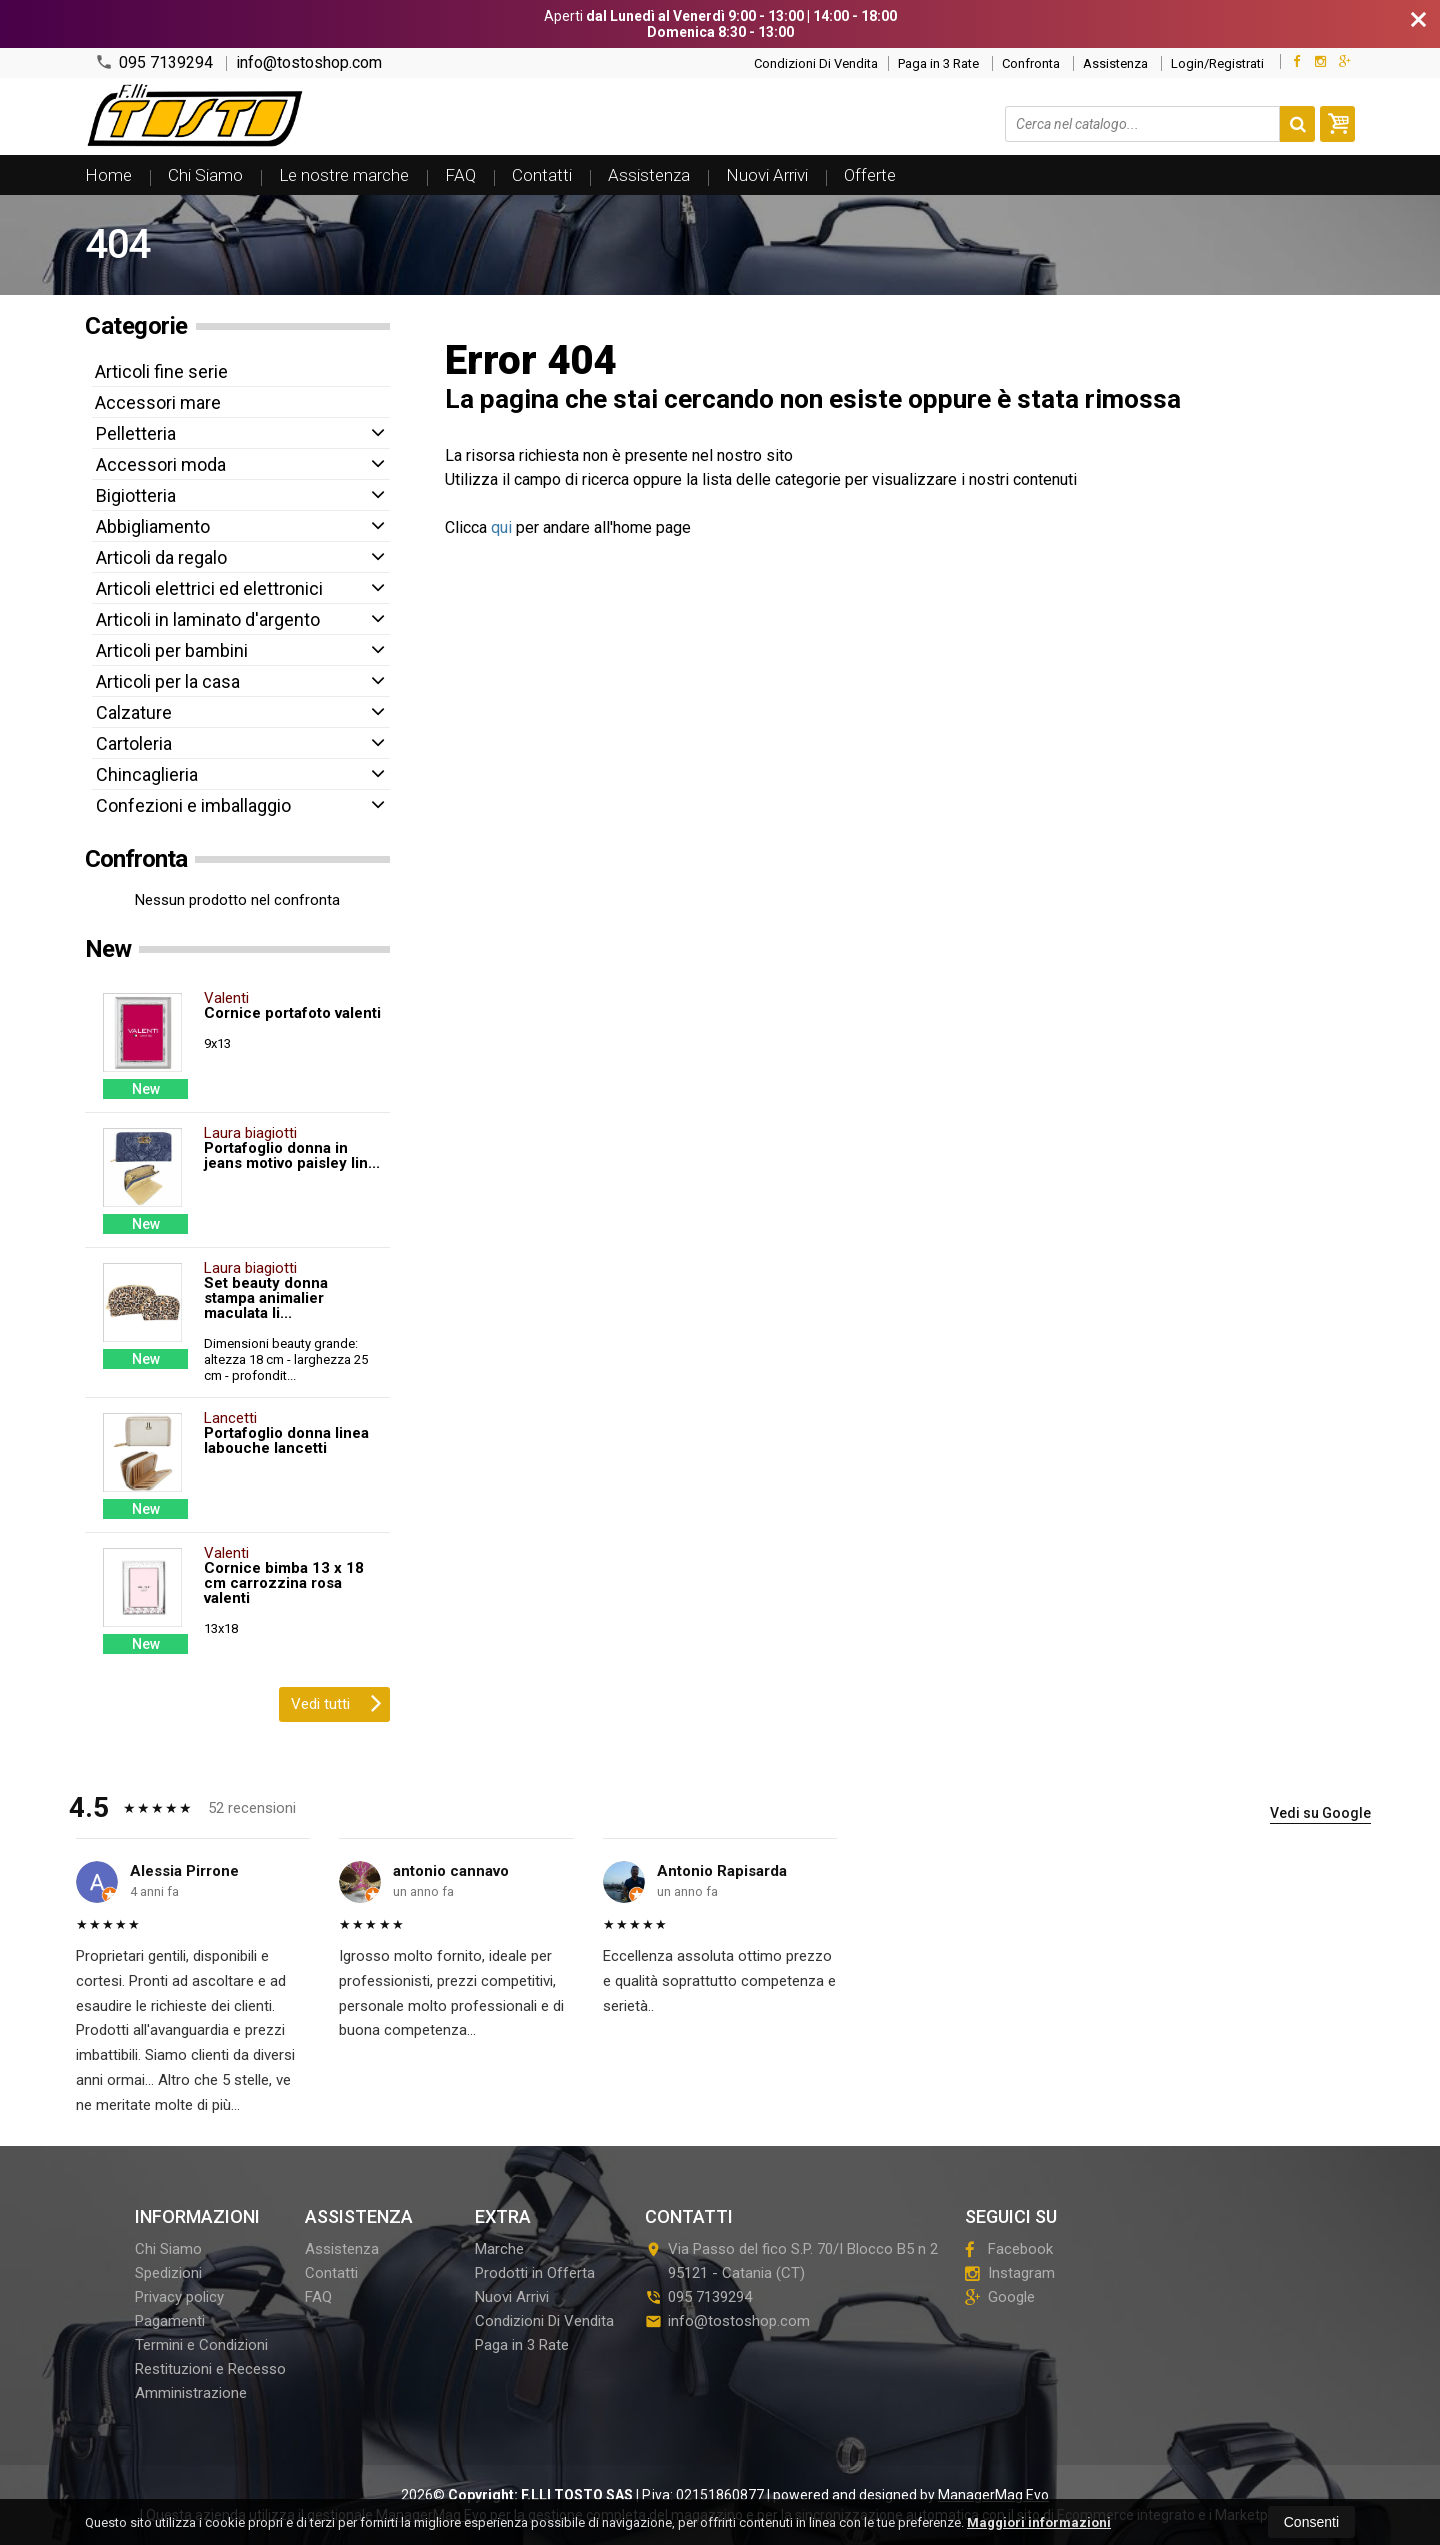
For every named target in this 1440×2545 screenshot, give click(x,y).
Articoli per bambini (172, 650)
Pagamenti (170, 2321)
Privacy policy (179, 2297)
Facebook (1009, 2249)
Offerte (870, 175)
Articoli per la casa (168, 681)
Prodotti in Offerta (535, 2273)
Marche (499, 2249)
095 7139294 (154, 62)
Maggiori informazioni (1039, 2522)
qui (501, 527)
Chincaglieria (147, 774)
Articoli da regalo (161, 557)
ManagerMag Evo (993, 2495)
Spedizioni (168, 2273)
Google (1000, 2297)
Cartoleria (134, 743)
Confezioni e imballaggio (193, 805)
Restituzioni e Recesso (210, 2369)
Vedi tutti (336, 1702)
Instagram (1010, 2273)
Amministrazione (191, 2393)
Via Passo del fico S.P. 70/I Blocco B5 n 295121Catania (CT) (791, 2261)
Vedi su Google (1320, 1813)
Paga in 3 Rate (938, 63)
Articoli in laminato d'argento (208, 619)
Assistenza (1115, 63)
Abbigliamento (153, 526)
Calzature (134, 712)
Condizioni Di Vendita (816, 63)
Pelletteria (136, 433)
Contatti (542, 175)
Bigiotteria (136, 495)
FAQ (460, 175)
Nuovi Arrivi (767, 175)
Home (108, 175)
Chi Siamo (205, 175)
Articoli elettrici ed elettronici (209, 588)
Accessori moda (161, 464)
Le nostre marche (344, 175)
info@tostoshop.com (309, 63)
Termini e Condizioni (201, 2345)
